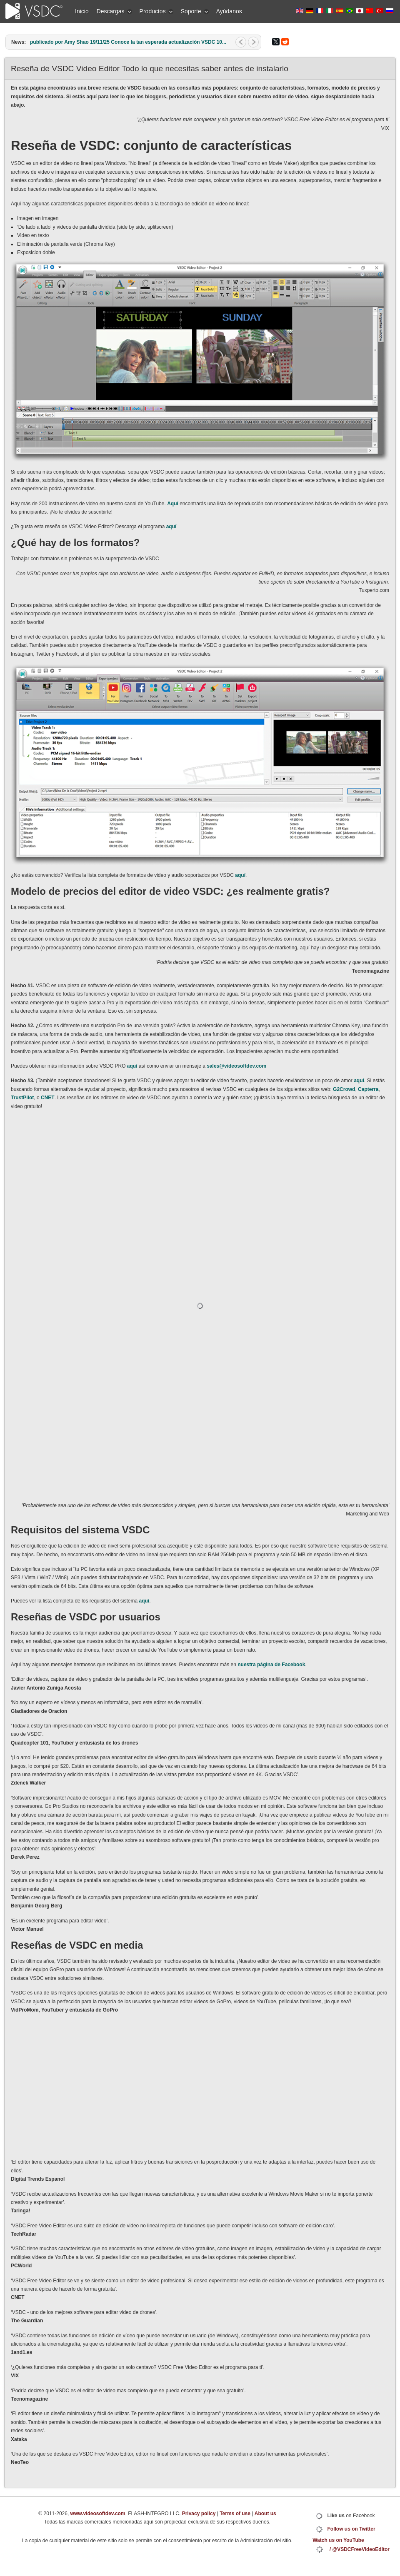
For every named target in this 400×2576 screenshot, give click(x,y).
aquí (171, 526)
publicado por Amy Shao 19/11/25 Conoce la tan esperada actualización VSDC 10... (128, 42)
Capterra (368, 1089)
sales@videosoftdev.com (236, 1066)
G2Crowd (344, 1089)
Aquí (172, 504)
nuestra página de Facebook (271, 1664)
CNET (48, 1098)
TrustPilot (22, 1098)
